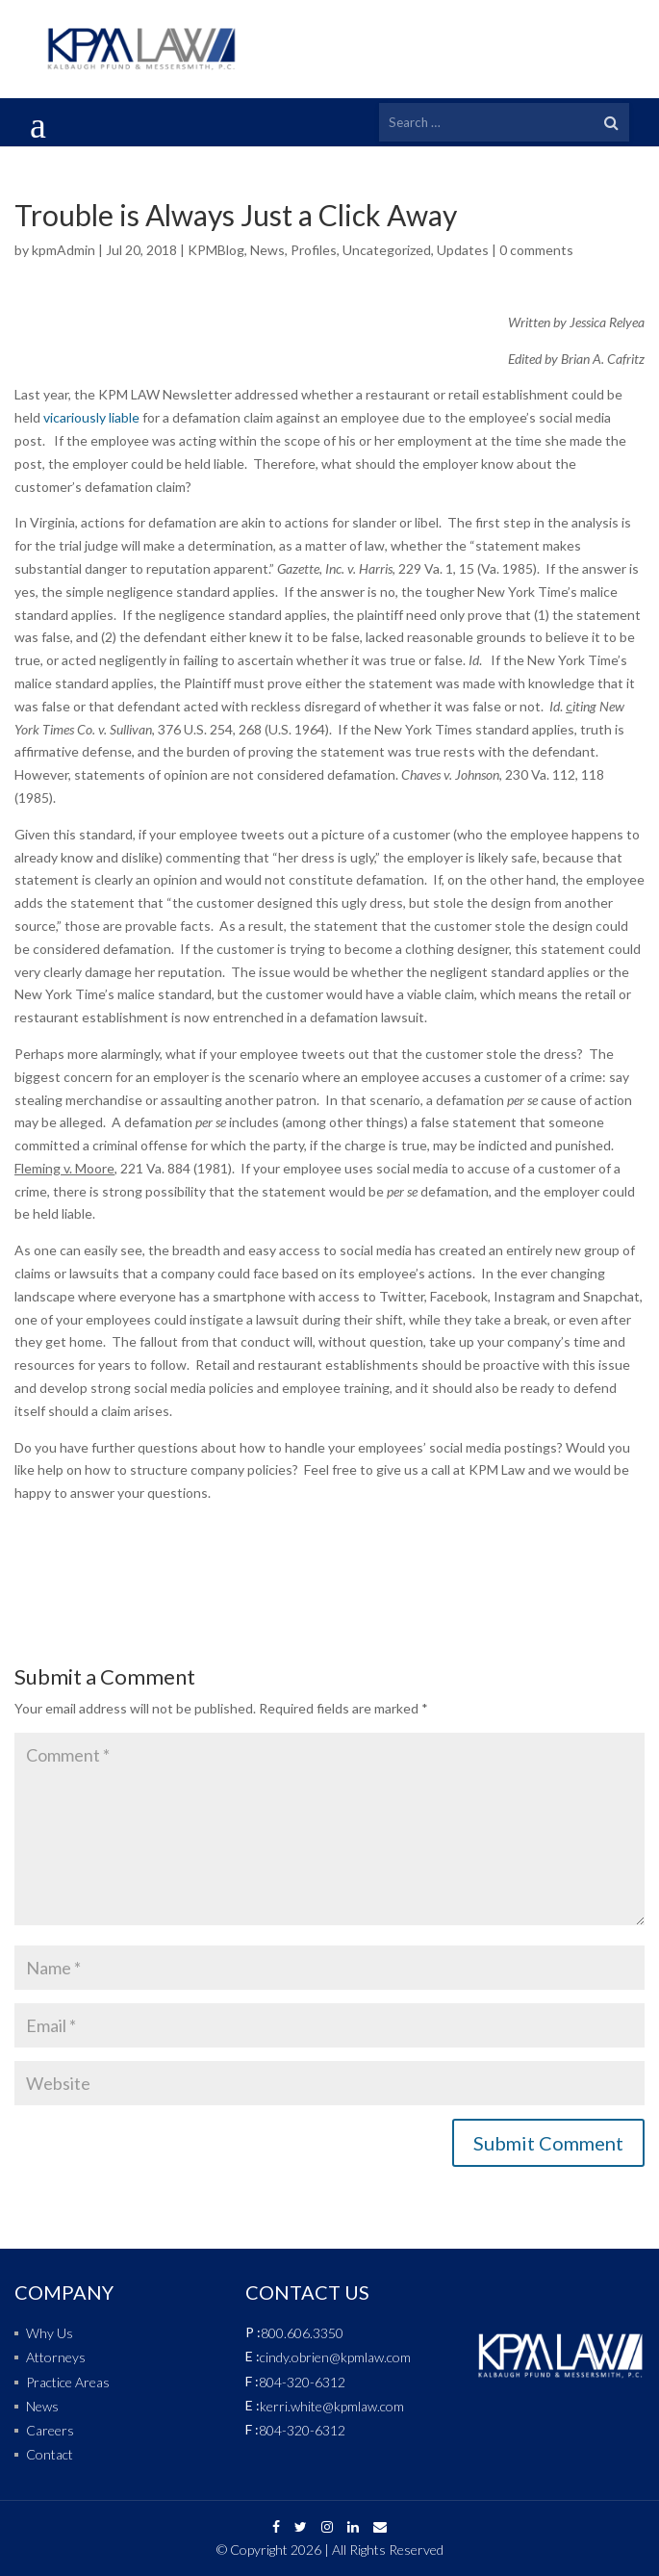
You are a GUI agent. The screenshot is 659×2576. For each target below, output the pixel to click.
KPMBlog (216, 250)
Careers (50, 2430)
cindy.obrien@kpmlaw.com (335, 2357)
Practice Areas (68, 2382)
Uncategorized (386, 250)
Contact (49, 2454)
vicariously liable (91, 417)
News (267, 250)
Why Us (49, 2333)
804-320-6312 (302, 2382)
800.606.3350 (302, 2333)
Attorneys (56, 2357)
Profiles (314, 250)
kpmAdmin (63, 250)
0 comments (536, 250)
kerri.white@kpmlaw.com (332, 2406)
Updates (463, 250)
